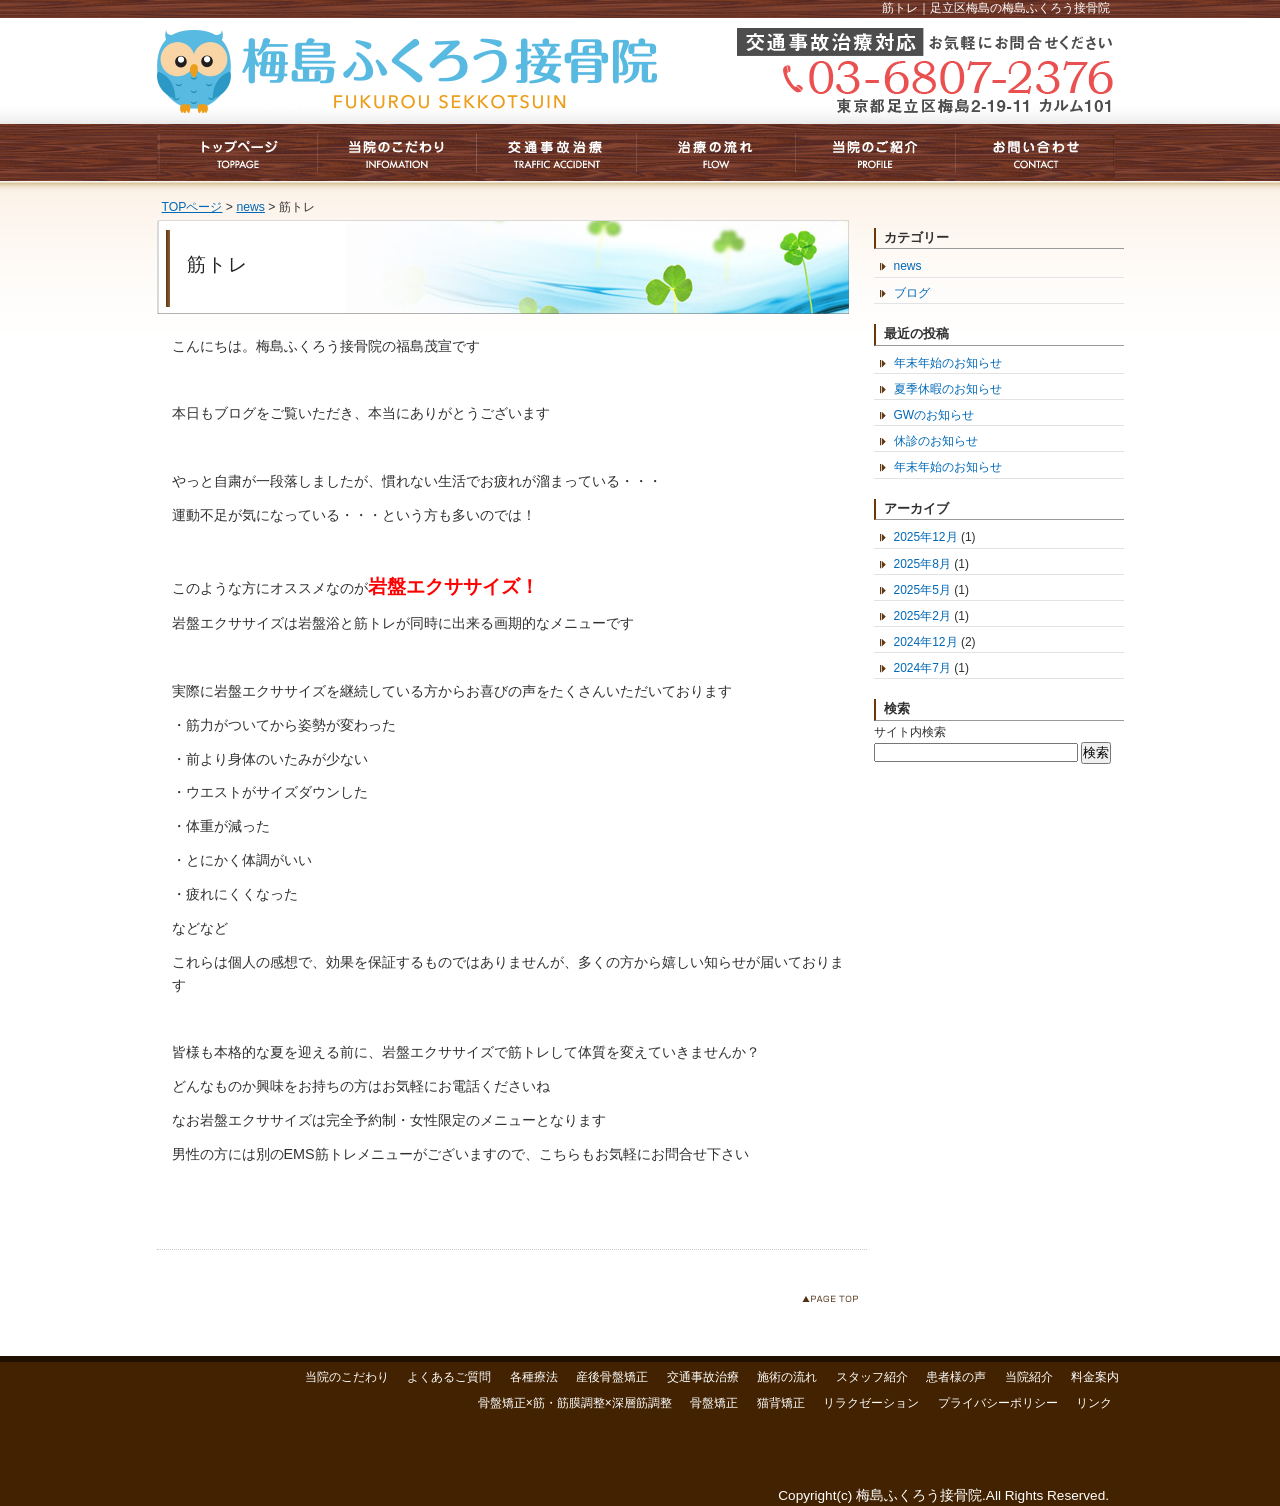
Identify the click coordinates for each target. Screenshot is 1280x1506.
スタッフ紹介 (872, 1377)
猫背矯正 (781, 1403)
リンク (1094, 1403)
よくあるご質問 (449, 1377)
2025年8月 (922, 564)
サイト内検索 (910, 732)
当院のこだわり (347, 1377)
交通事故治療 (703, 1377)
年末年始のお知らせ (948, 363)
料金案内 (1095, 1377)
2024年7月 (922, 668)
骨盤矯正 (714, 1403)
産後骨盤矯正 (612, 1377)
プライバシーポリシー (998, 1403)
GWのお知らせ (934, 415)
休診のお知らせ (936, 441)
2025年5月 (922, 590)
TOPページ (192, 207)
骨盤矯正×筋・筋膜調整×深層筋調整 (575, 1403)
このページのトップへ (834, 1302)
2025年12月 (926, 537)
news (250, 207)
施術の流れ (787, 1377)
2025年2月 (922, 616)
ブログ (912, 293)
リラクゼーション (871, 1403)
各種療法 (534, 1377)
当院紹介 (1029, 1377)
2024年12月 (926, 642)
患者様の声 (956, 1377)
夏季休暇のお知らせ (948, 389)
